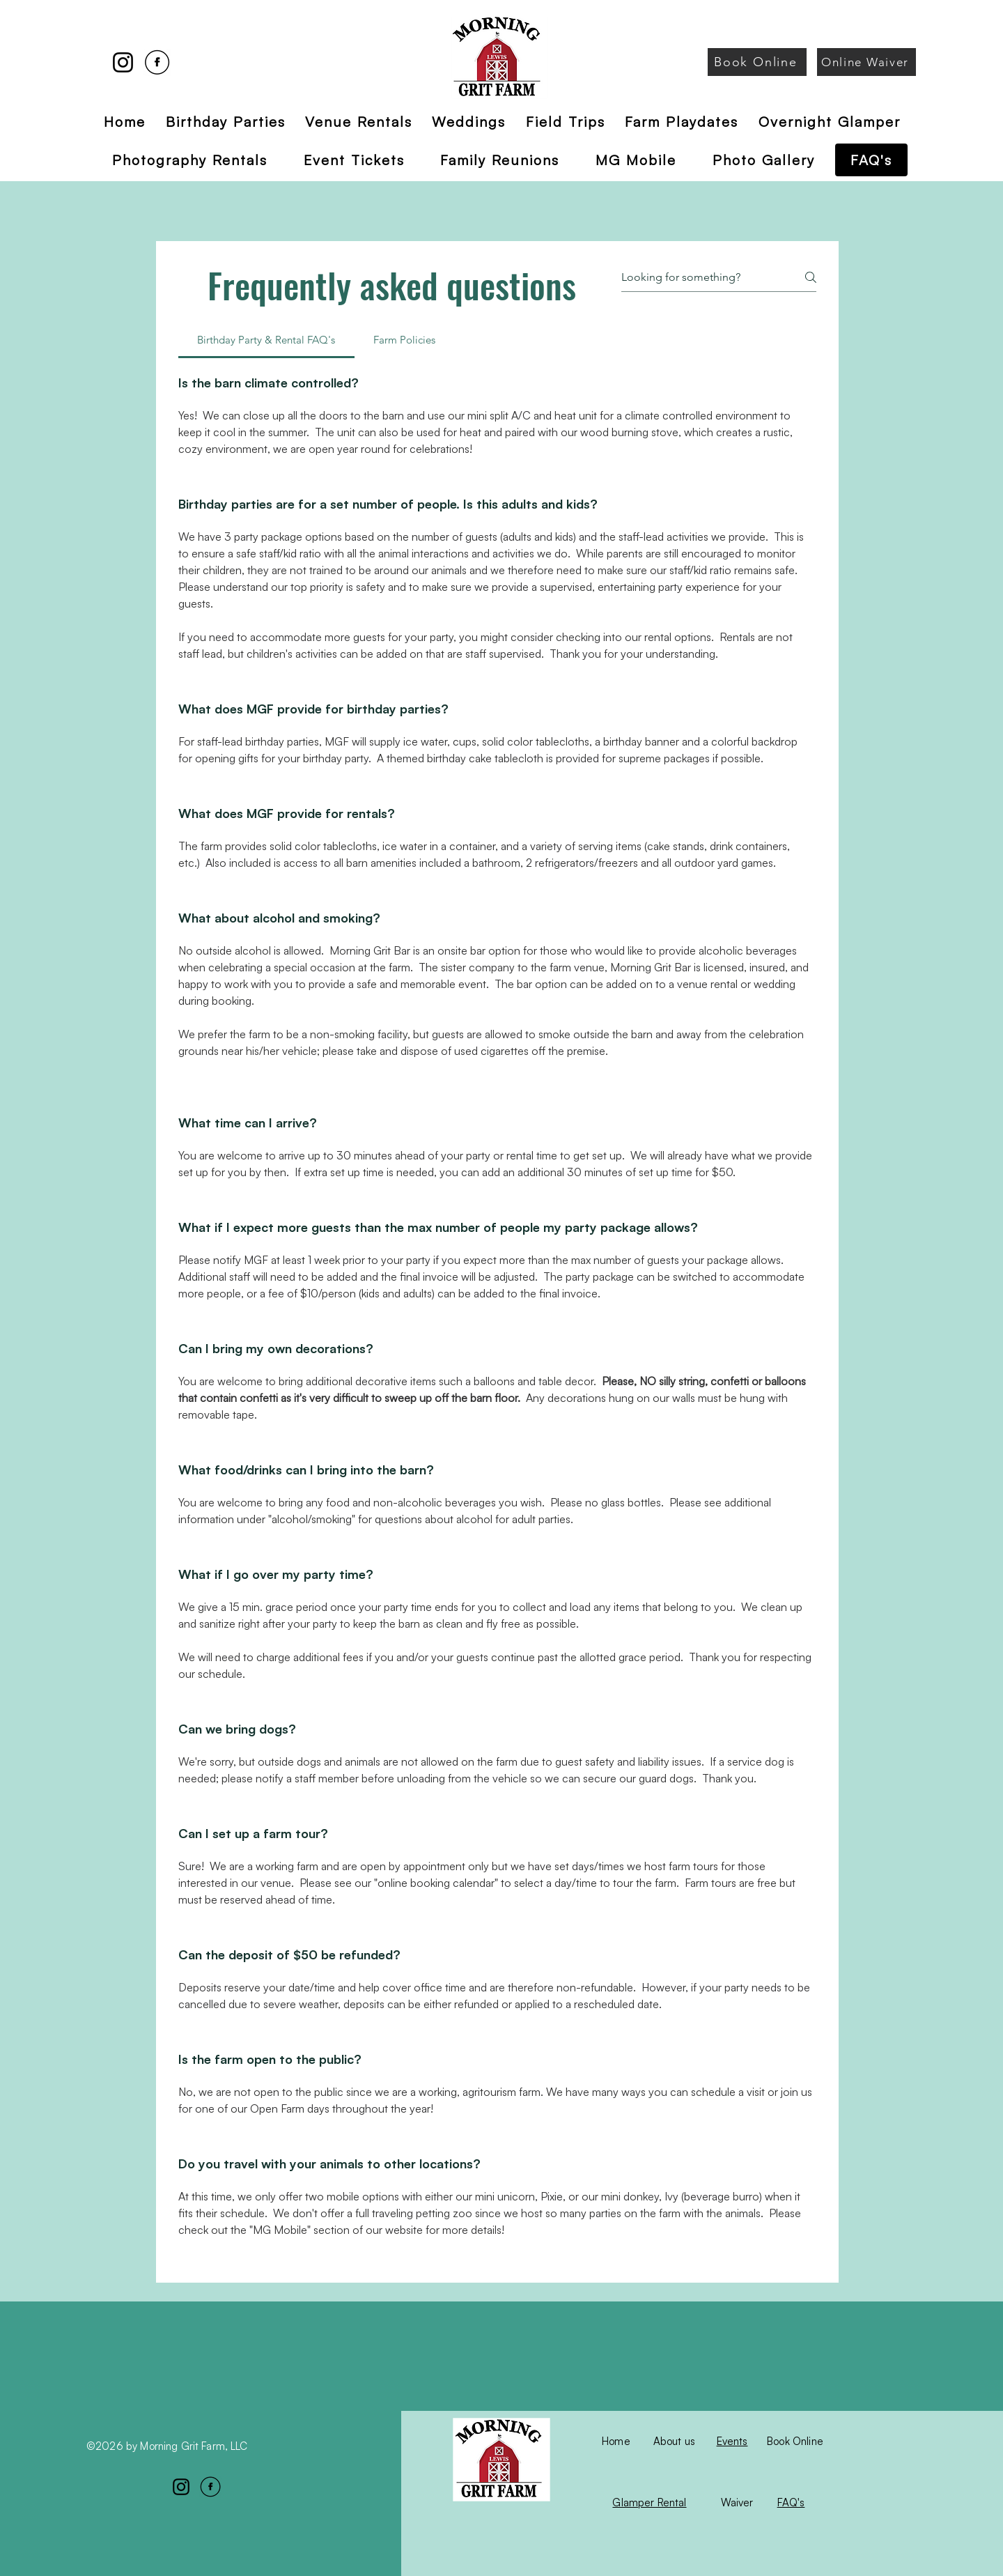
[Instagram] (123, 62)
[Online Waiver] (866, 62)
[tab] (266, 340)
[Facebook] (157, 62)
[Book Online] (757, 62)
